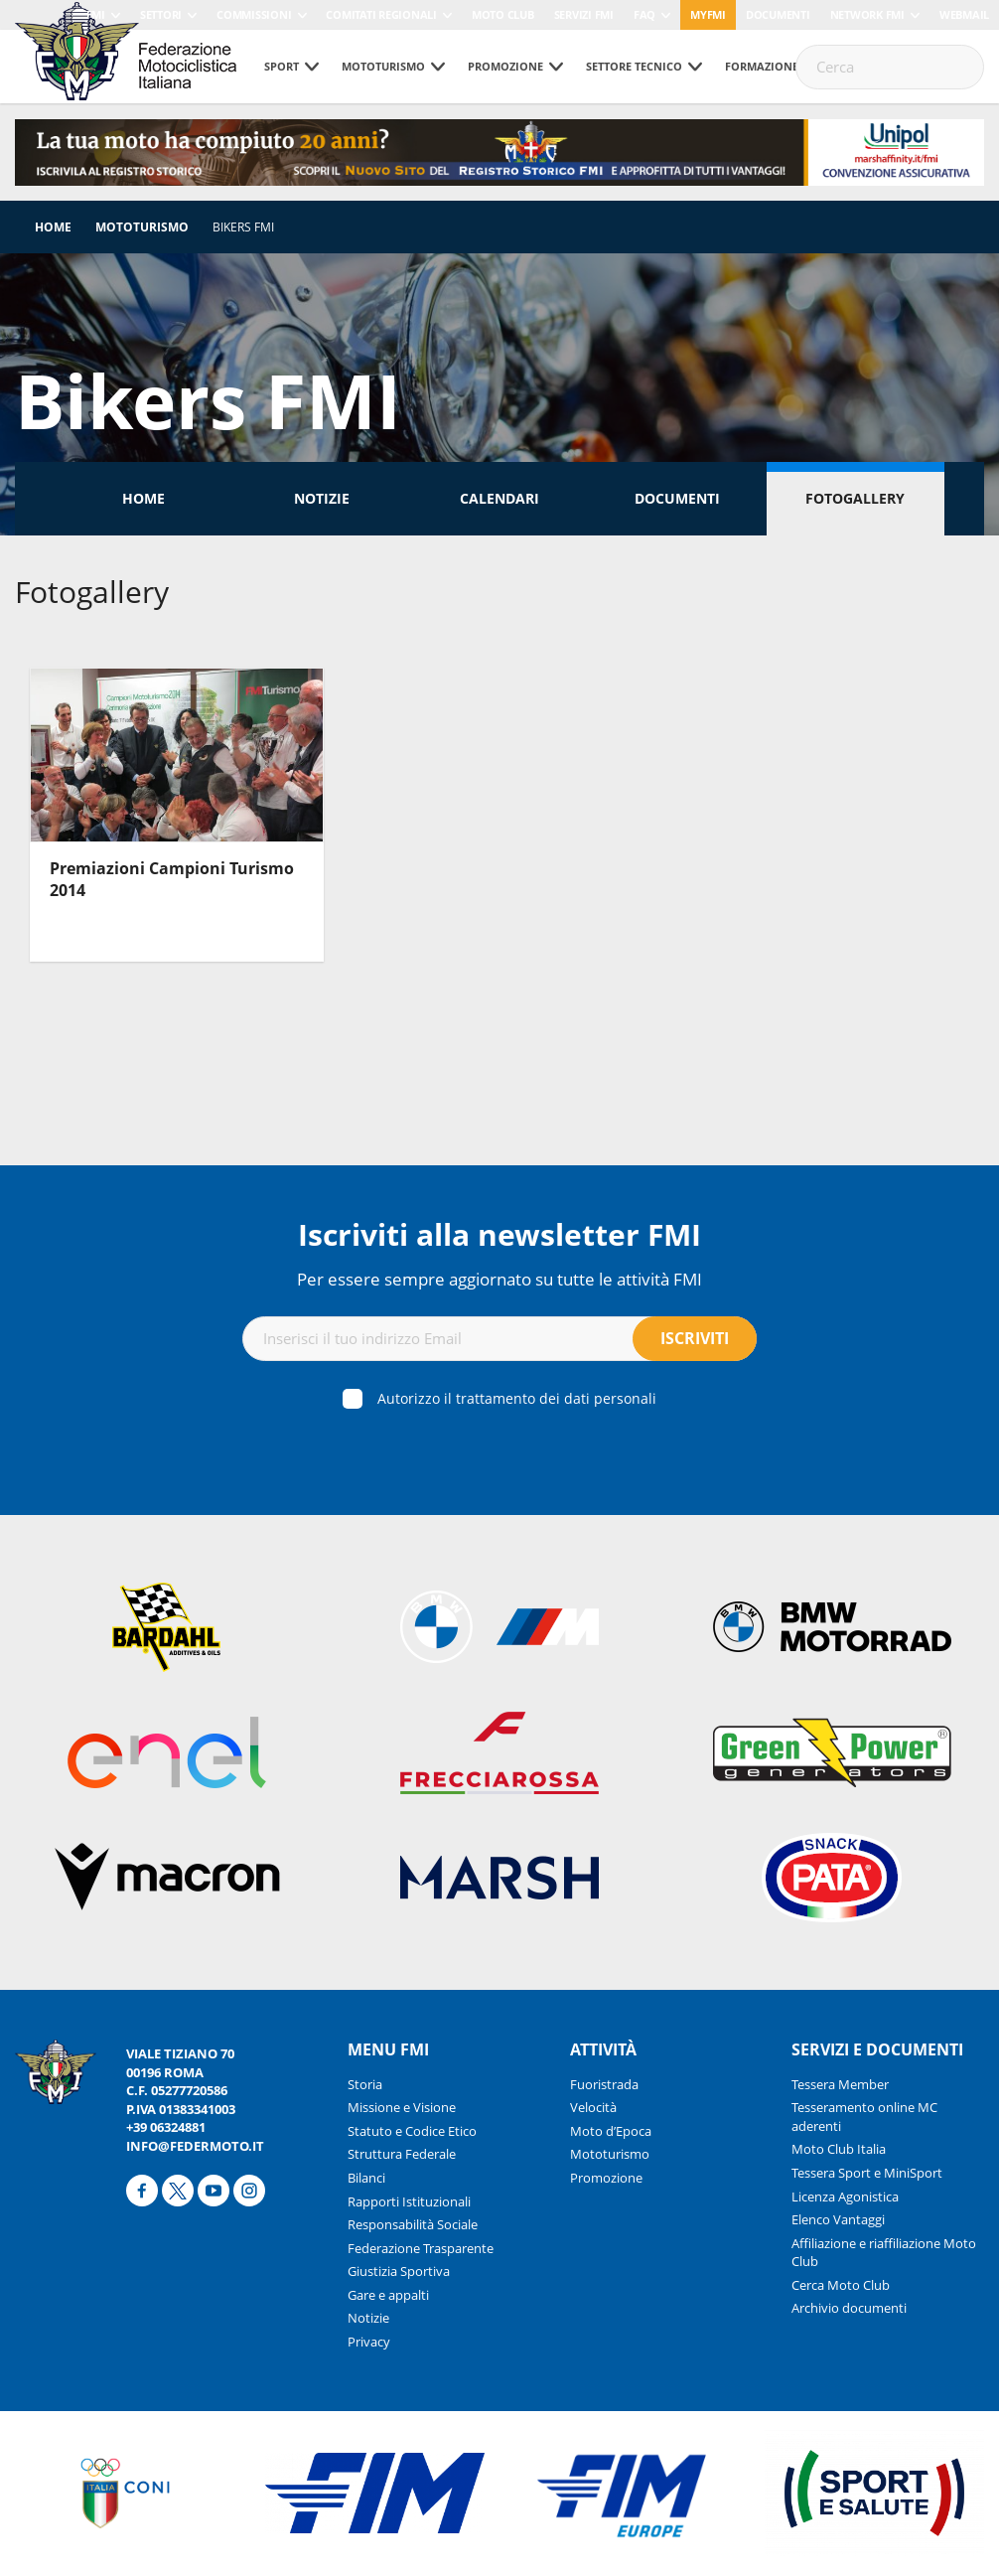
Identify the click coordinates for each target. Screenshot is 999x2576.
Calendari (499, 498)
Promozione (505, 66)
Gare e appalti (388, 2295)
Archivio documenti (849, 2308)
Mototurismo (383, 66)
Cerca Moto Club (840, 2285)
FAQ (644, 14)
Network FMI (867, 14)
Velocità (593, 2107)
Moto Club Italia (838, 2149)
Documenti (778, 14)
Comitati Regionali (381, 14)
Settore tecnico (634, 66)
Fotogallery (855, 498)
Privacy (369, 2341)
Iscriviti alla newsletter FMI (499, 1234)
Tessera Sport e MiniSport (866, 2173)
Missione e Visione (402, 2107)
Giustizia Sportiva (399, 2271)
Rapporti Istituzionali (409, 2201)
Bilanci (366, 2178)
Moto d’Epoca (610, 2131)
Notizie (322, 498)
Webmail (964, 14)
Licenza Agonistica (845, 2196)
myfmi (708, 14)
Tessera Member (840, 2084)
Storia (365, 2084)
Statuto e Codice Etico (412, 2131)
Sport (281, 66)
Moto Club (503, 14)
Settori (161, 14)
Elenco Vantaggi (838, 2219)
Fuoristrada (604, 2084)
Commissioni (253, 14)
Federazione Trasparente (421, 2248)
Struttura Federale (402, 2154)
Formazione (761, 66)
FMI (95, 14)
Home (53, 227)
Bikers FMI (243, 227)
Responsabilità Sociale (413, 2224)
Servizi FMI (584, 14)
